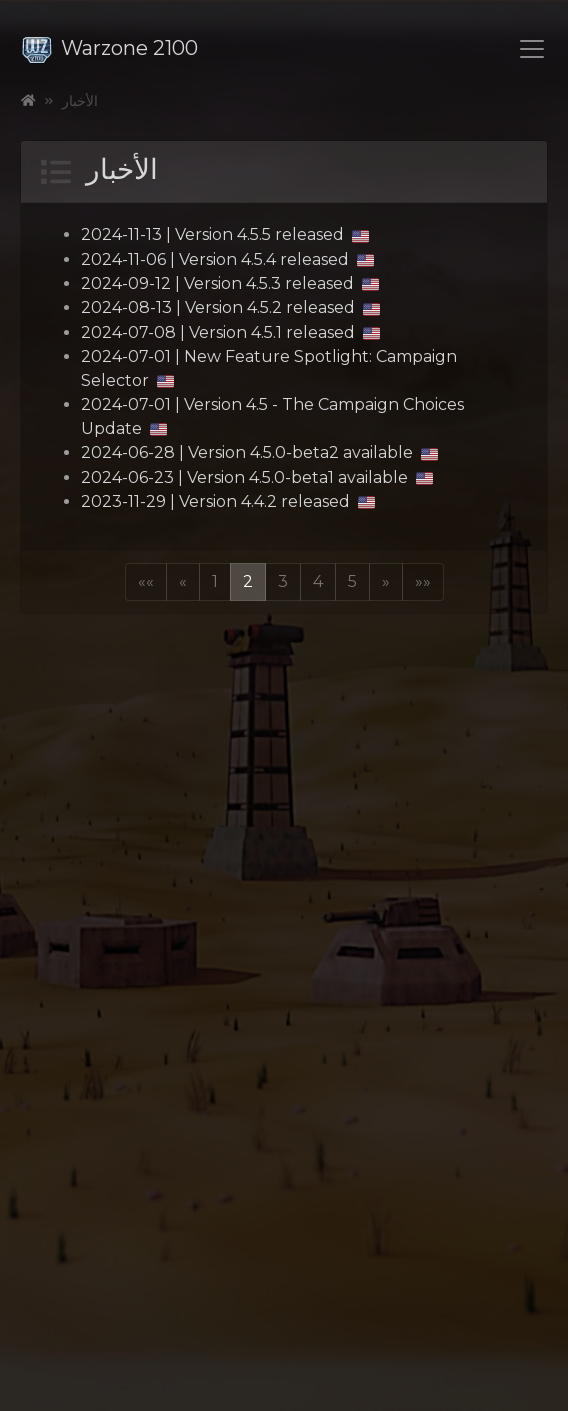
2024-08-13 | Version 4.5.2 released (230, 307)
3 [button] (283, 581)
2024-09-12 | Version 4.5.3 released (230, 283)
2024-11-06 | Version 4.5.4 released (227, 259)
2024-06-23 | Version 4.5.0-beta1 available (257, 477)
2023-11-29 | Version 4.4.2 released (228, 501)
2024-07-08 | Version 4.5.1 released (230, 332)
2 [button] (248, 581)
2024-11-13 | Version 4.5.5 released (225, 234)
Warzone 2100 (109, 48)
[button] (146, 582)
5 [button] (352, 581)
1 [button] (215, 581)
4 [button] (318, 581)
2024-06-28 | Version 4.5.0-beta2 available (259, 452)
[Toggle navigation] (532, 49)
